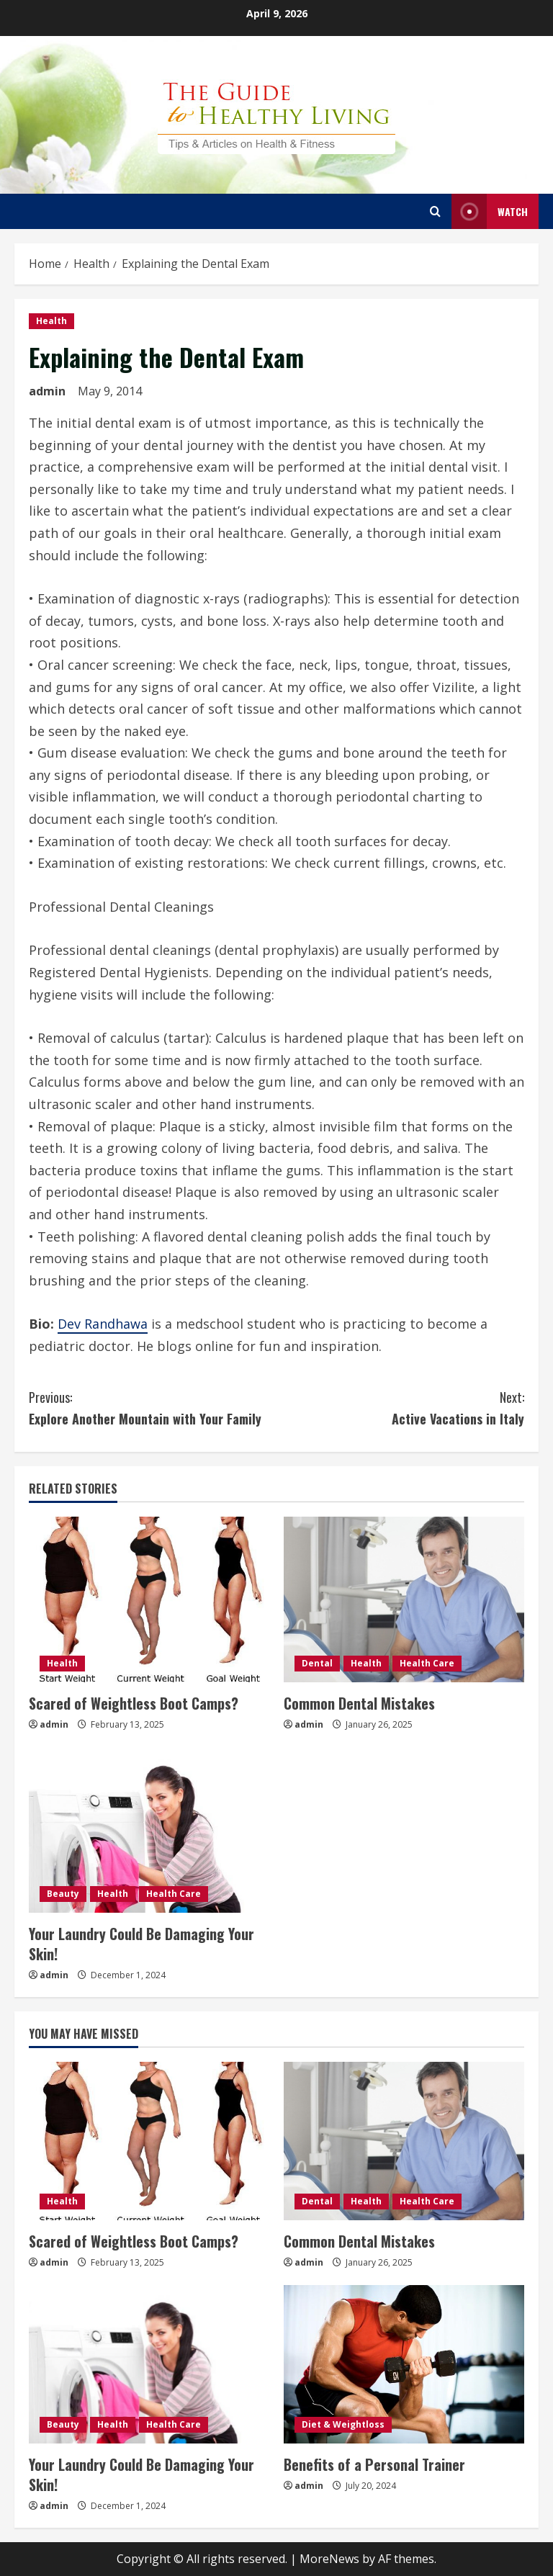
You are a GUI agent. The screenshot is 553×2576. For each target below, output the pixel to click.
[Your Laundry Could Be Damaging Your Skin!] (149, 1830)
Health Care (427, 1663)
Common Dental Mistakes (359, 1703)
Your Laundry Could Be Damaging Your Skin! (141, 1944)
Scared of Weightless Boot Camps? (133, 1703)
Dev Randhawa (103, 1323)
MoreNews (329, 2559)
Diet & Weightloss (343, 2424)
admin (47, 391)
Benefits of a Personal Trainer (374, 2464)
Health (51, 321)
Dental (317, 1663)
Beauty (63, 1894)
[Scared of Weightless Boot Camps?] (149, 1599)
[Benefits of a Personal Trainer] (404, 2364)
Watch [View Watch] (489, 211)
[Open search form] (435, 211)
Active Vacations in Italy (400, 1407)
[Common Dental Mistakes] (404, 1599)
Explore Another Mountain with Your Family (152, 1407)
